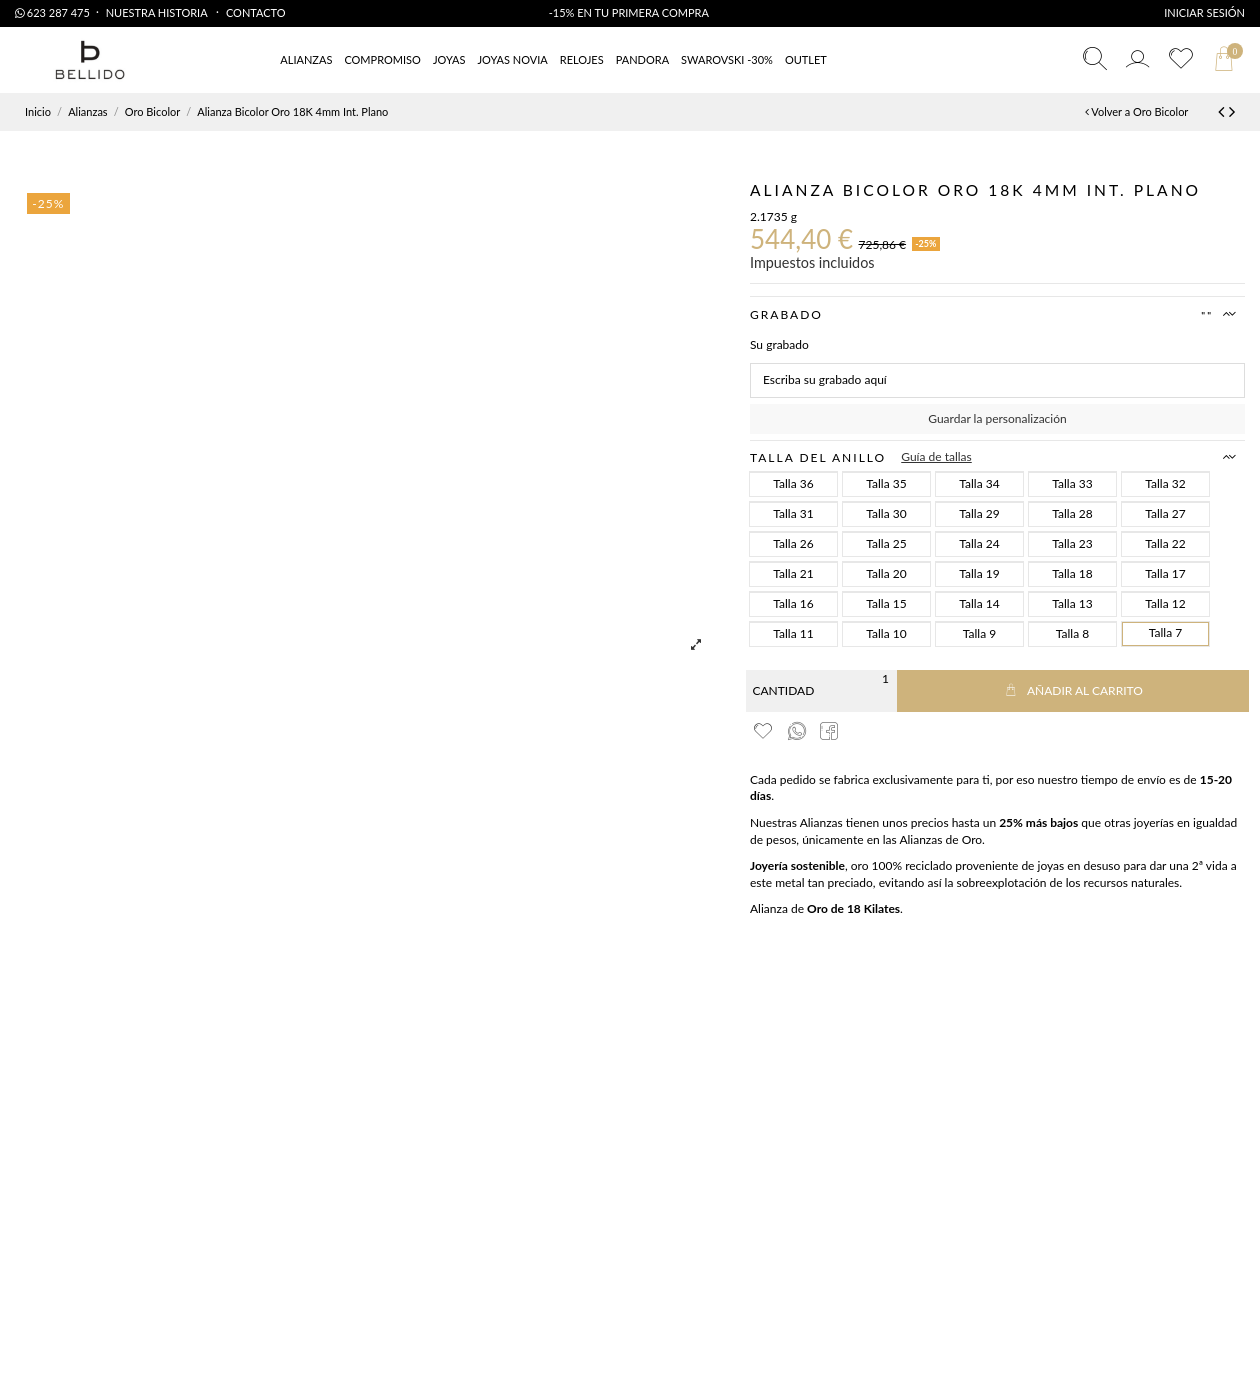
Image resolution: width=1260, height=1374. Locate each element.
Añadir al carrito (1073, 690)
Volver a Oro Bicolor (1136, 111)
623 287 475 (52, 12)
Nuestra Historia (158, 12)
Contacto (256, 12)
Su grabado (779, 344)
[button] (806, 60)
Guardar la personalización (997, 418)
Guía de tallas (936, 456)
